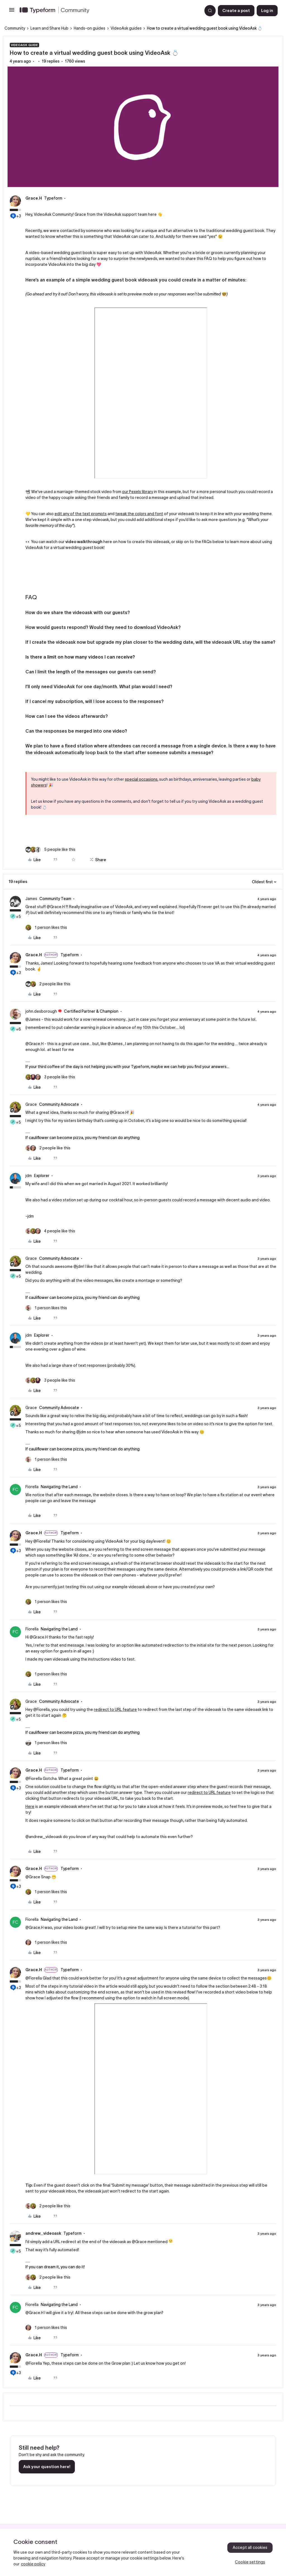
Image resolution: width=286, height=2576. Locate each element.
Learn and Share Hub (49, 28)
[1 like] (46, 928)
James (31, 898)
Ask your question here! (46, 2466)
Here (29, 1806)
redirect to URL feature (115, 1709)
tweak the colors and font (139, 514)
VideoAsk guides (126, 28)
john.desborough (41, 1011)
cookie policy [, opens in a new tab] (33, 2564)
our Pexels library (137, 491)
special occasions (141, 779)
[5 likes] (50, 850)
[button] (11, 12)
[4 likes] (50, 1231)
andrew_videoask (43, 2233)
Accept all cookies (250, 2547)
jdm (28, 1175)
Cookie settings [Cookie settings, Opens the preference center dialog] (250, 2562)
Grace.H (33, 198)
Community (14, 28)
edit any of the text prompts (80, 514)
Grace (31, 1104)
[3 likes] (50, 1077)
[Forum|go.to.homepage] (109, 10)
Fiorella (32, 1486)
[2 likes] (47, 984)
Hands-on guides (89, 28)
